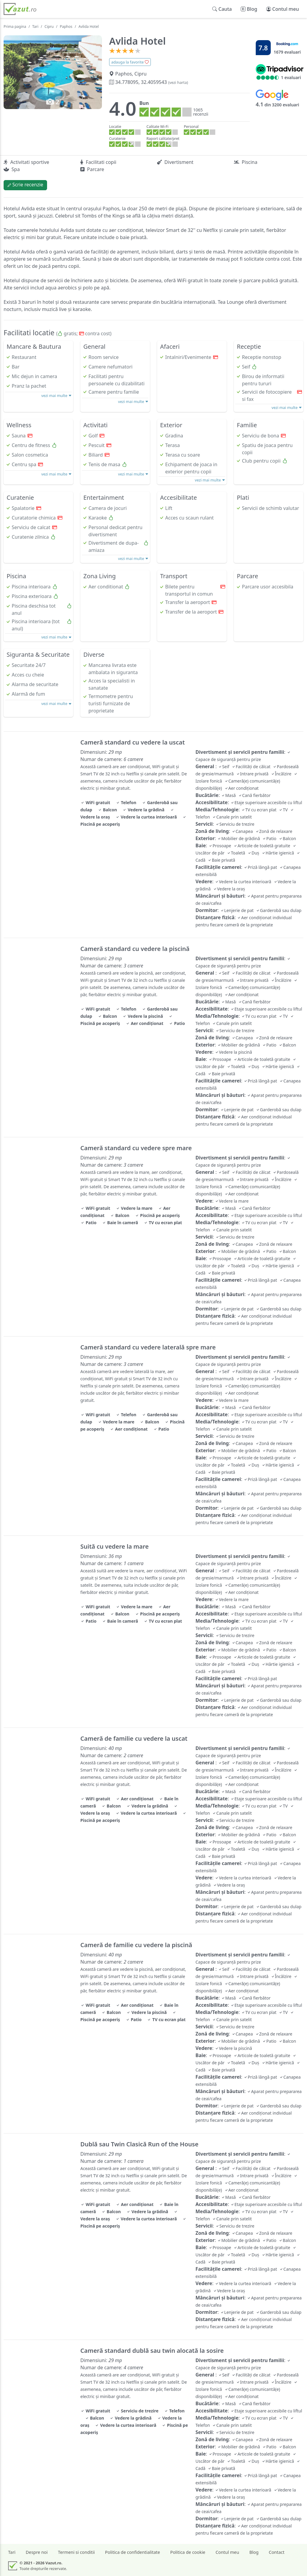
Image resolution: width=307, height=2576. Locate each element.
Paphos (66, 26)
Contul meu (227, 2552)
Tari (35, 26)
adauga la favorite (130, 62)
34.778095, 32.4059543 (148, 82)
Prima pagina (15, 26)
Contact (277, 2552)
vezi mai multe (56, 395)
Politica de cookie (187, 2552)
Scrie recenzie (25, 184)
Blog (254, 2552)
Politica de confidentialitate (132, 2552)
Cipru (49, 26)
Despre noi (37, 2552)
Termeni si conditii (76, 2552)
